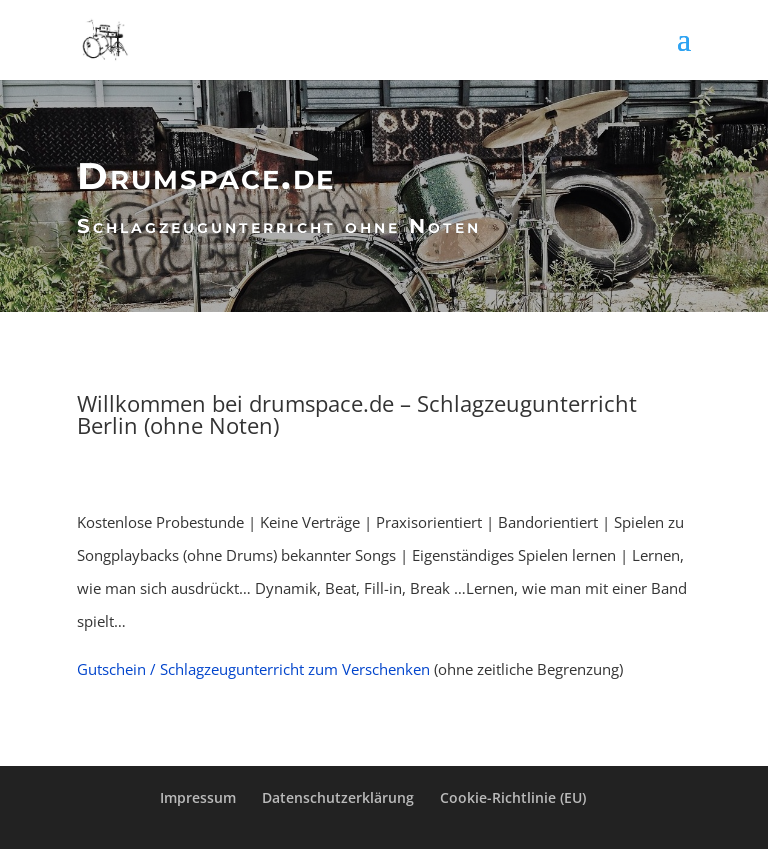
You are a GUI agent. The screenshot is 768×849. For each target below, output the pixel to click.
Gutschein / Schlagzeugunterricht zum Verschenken (253, 669)
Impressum (198, 797)
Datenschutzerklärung (338, 797)
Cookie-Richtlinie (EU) (513, 797)
